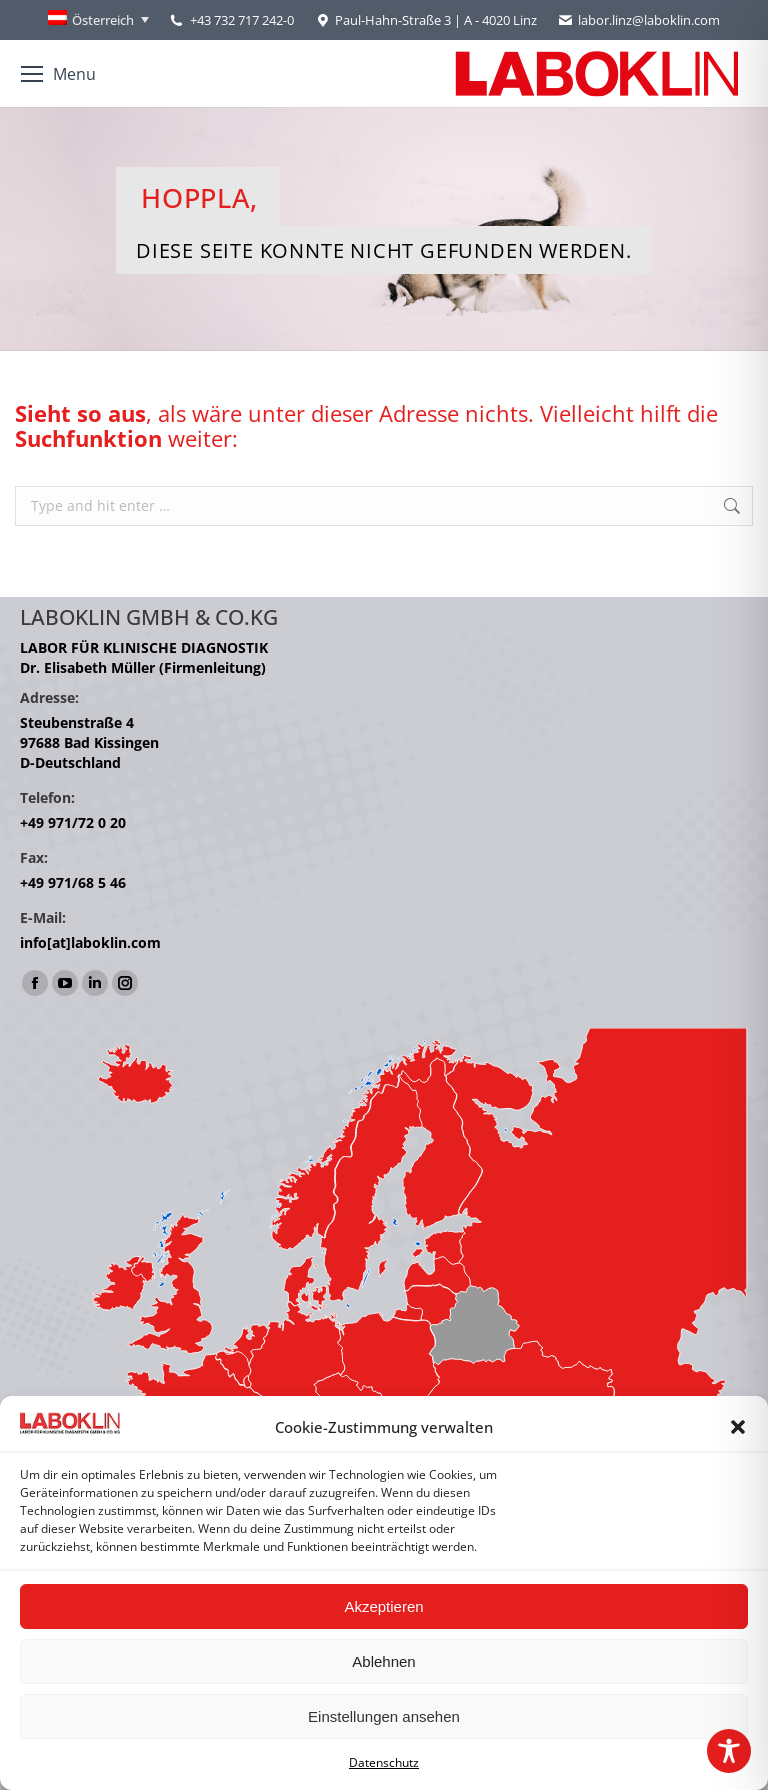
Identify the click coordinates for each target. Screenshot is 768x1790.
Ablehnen (383, 1661)
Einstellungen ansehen (384, 1716)
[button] (738, 1427)
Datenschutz (384, 1762)
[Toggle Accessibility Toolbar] (729, 1751)
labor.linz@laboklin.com (638, 20)
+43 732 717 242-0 (242, 20)
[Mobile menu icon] (58, 74)
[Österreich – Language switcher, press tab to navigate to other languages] (98, 20)
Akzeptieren (383, 1606)
